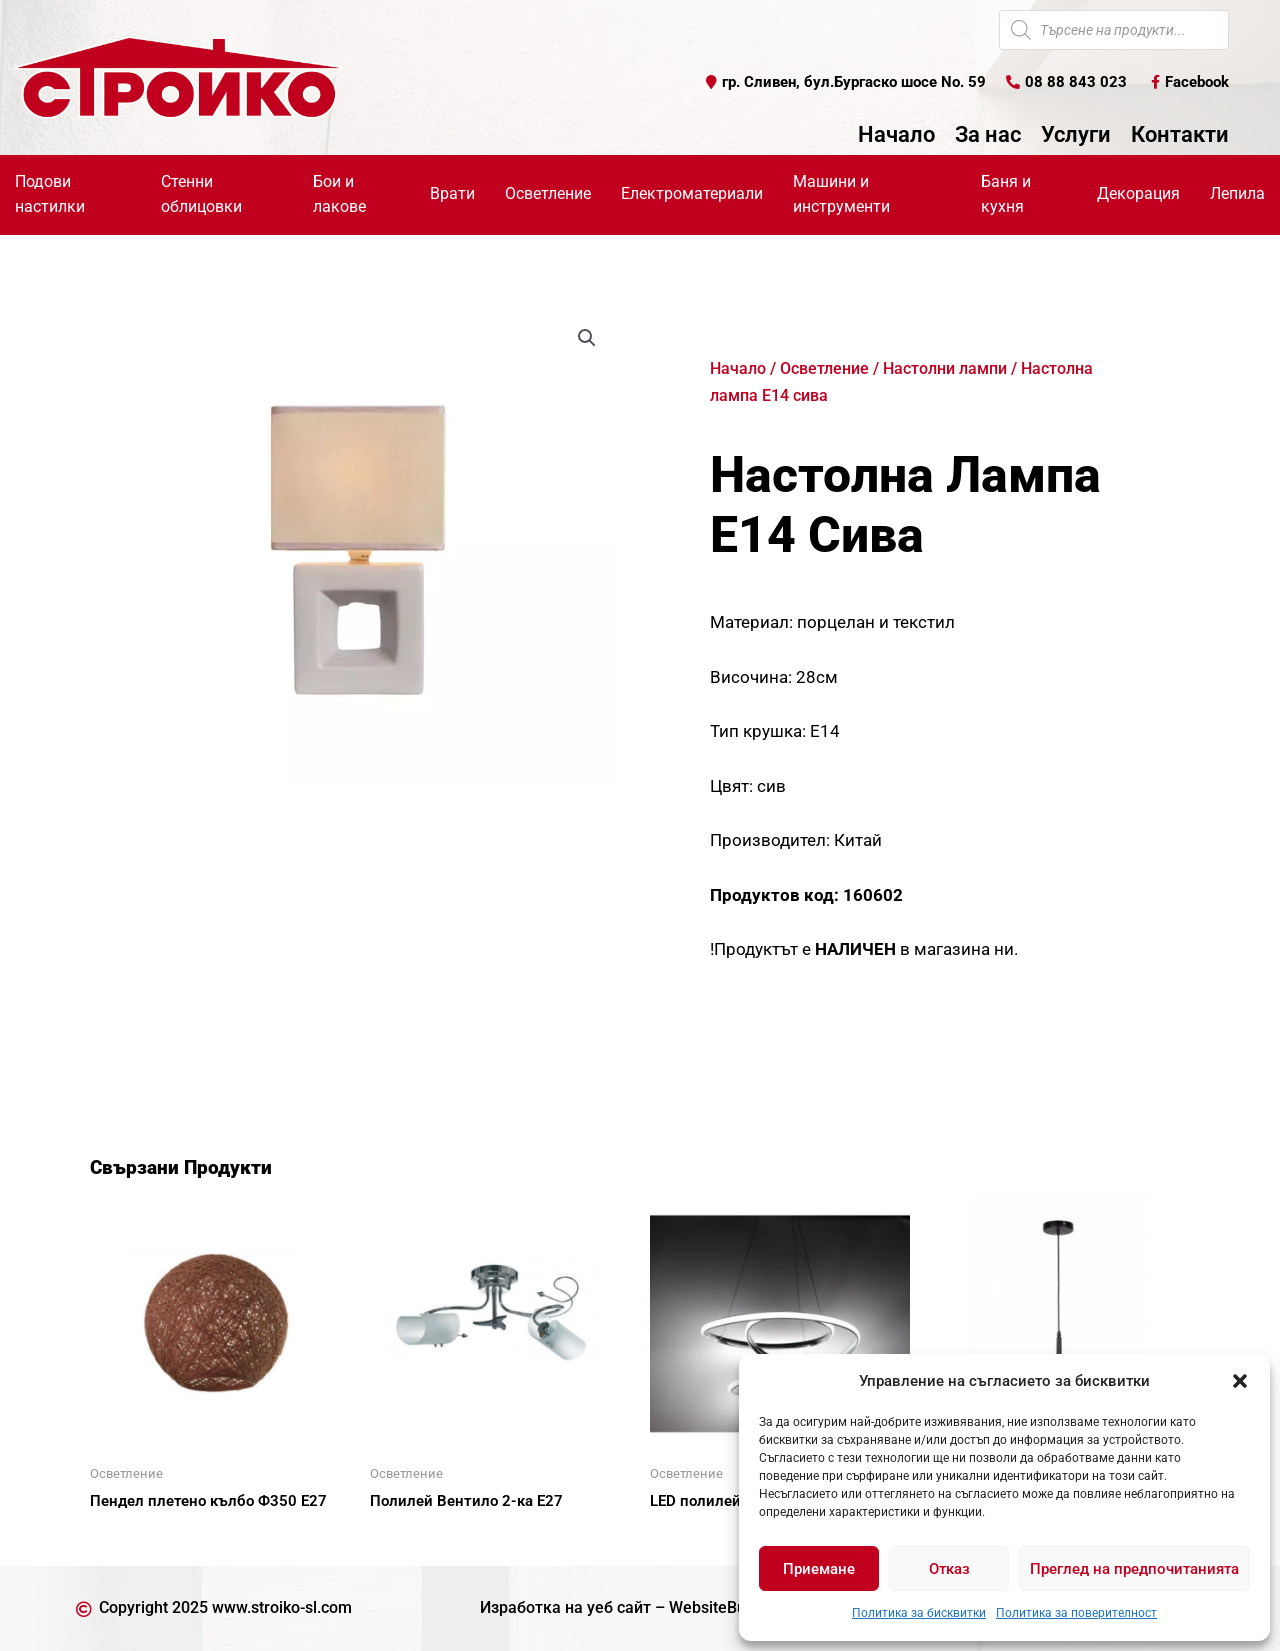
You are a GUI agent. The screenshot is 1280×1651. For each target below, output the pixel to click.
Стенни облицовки (201, 194)
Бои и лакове (339, 194)
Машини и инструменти (841, 194)
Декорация (1138, 193)
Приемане (819, 1569)
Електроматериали (692, 193)
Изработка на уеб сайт (565, 1607)
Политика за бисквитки (919, 1613)
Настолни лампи (945, 368)
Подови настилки (50, 194)
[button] (1240, 1381)
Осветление (548, 193)
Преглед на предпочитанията (1134, 1569)
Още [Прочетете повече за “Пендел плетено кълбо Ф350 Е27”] (130, 1536)
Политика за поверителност (1076, 1613)
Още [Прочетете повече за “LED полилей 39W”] (690, 1536)
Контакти (1180, 135)
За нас (988, 135)
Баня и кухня (1006, 194)
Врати (452, 193)
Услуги (1076, 135)
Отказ (949, 1569)
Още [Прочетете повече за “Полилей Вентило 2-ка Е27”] (410, 1536)
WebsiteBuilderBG (734, 1607)
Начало (896, 135)
